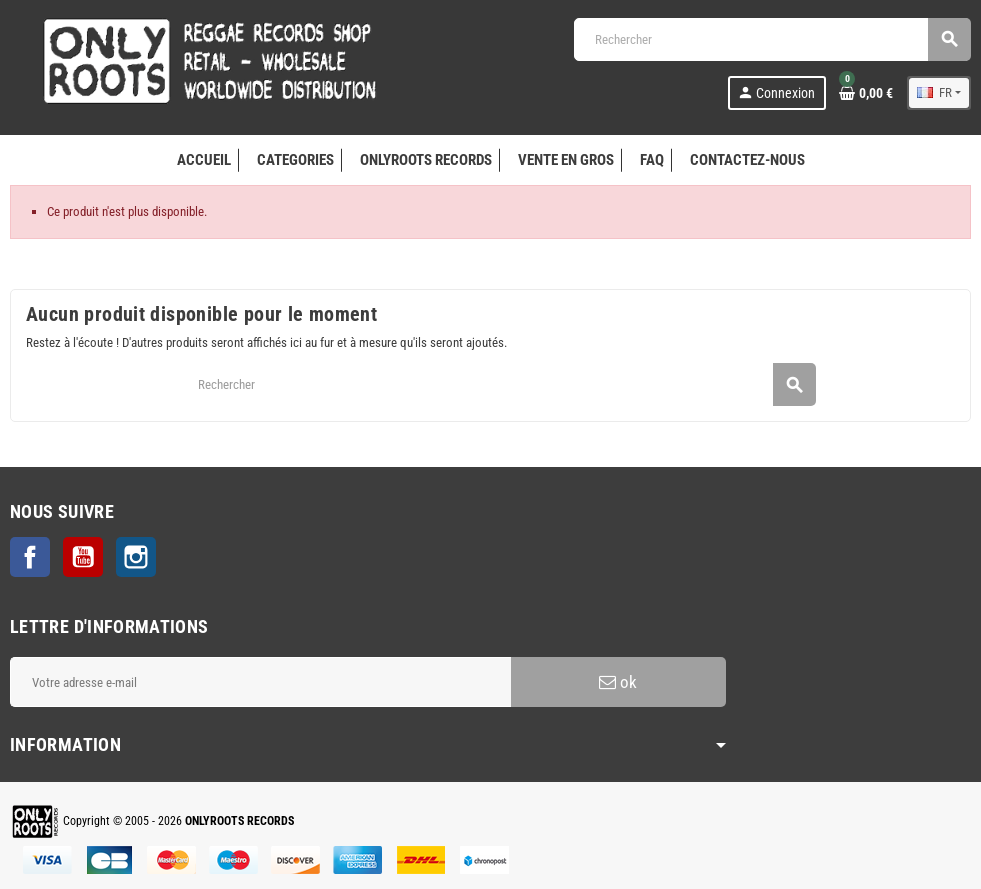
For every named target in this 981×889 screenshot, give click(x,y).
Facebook (30, 557)
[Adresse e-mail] (260, 682)
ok (618, 682)
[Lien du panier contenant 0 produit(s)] (866, 93)
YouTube (83, 557)
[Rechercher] (772, 39)
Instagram (136, 557)
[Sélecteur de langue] (939, 93)
